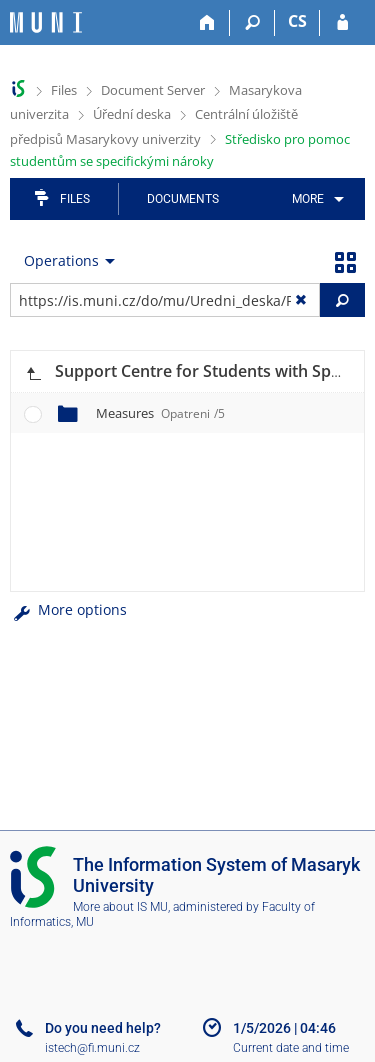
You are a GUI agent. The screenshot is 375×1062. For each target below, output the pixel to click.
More (308, 199)
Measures (160, 413)
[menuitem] (314, 199)
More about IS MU (120, 907)
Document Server (153, 90)
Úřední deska (132, 114)
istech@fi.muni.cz (92, 1048)
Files (64, 90)
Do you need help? (103, 1028)
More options (68, 609)
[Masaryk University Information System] (46, 22)
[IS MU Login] (342, 23)
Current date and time (291, 1048)
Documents (183, 199)
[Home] (207, 23)
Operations (61, 260)
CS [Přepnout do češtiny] (297, 21)
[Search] (252, 23)
